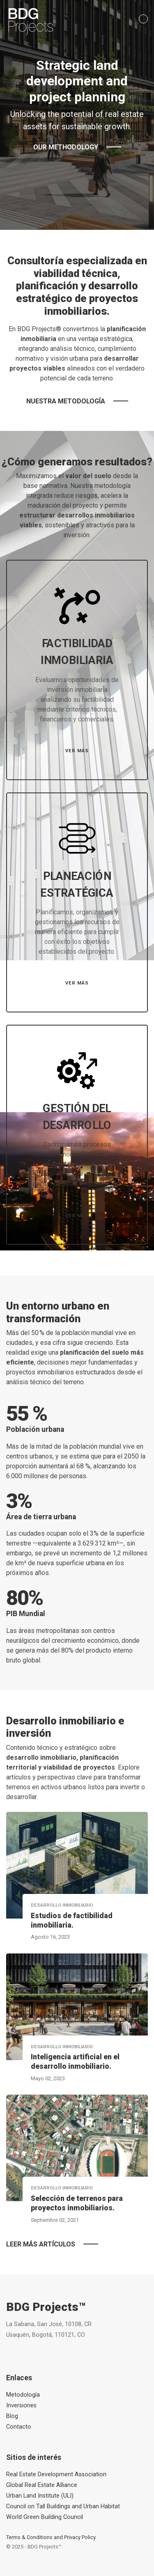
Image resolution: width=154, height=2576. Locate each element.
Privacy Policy (80, 2537)
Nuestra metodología (65, 401)
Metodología (23, 2394)
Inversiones (21, 2405)
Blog (12, 2416)
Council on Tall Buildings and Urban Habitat (63, 2506)
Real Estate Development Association (56, 2474)
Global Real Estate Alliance (41, 2485)
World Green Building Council (44, 2517)
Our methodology (65, 147)
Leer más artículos (40, 2244)
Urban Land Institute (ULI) (40, 2495)
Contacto (18, 2426)
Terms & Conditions (29, 2537)
